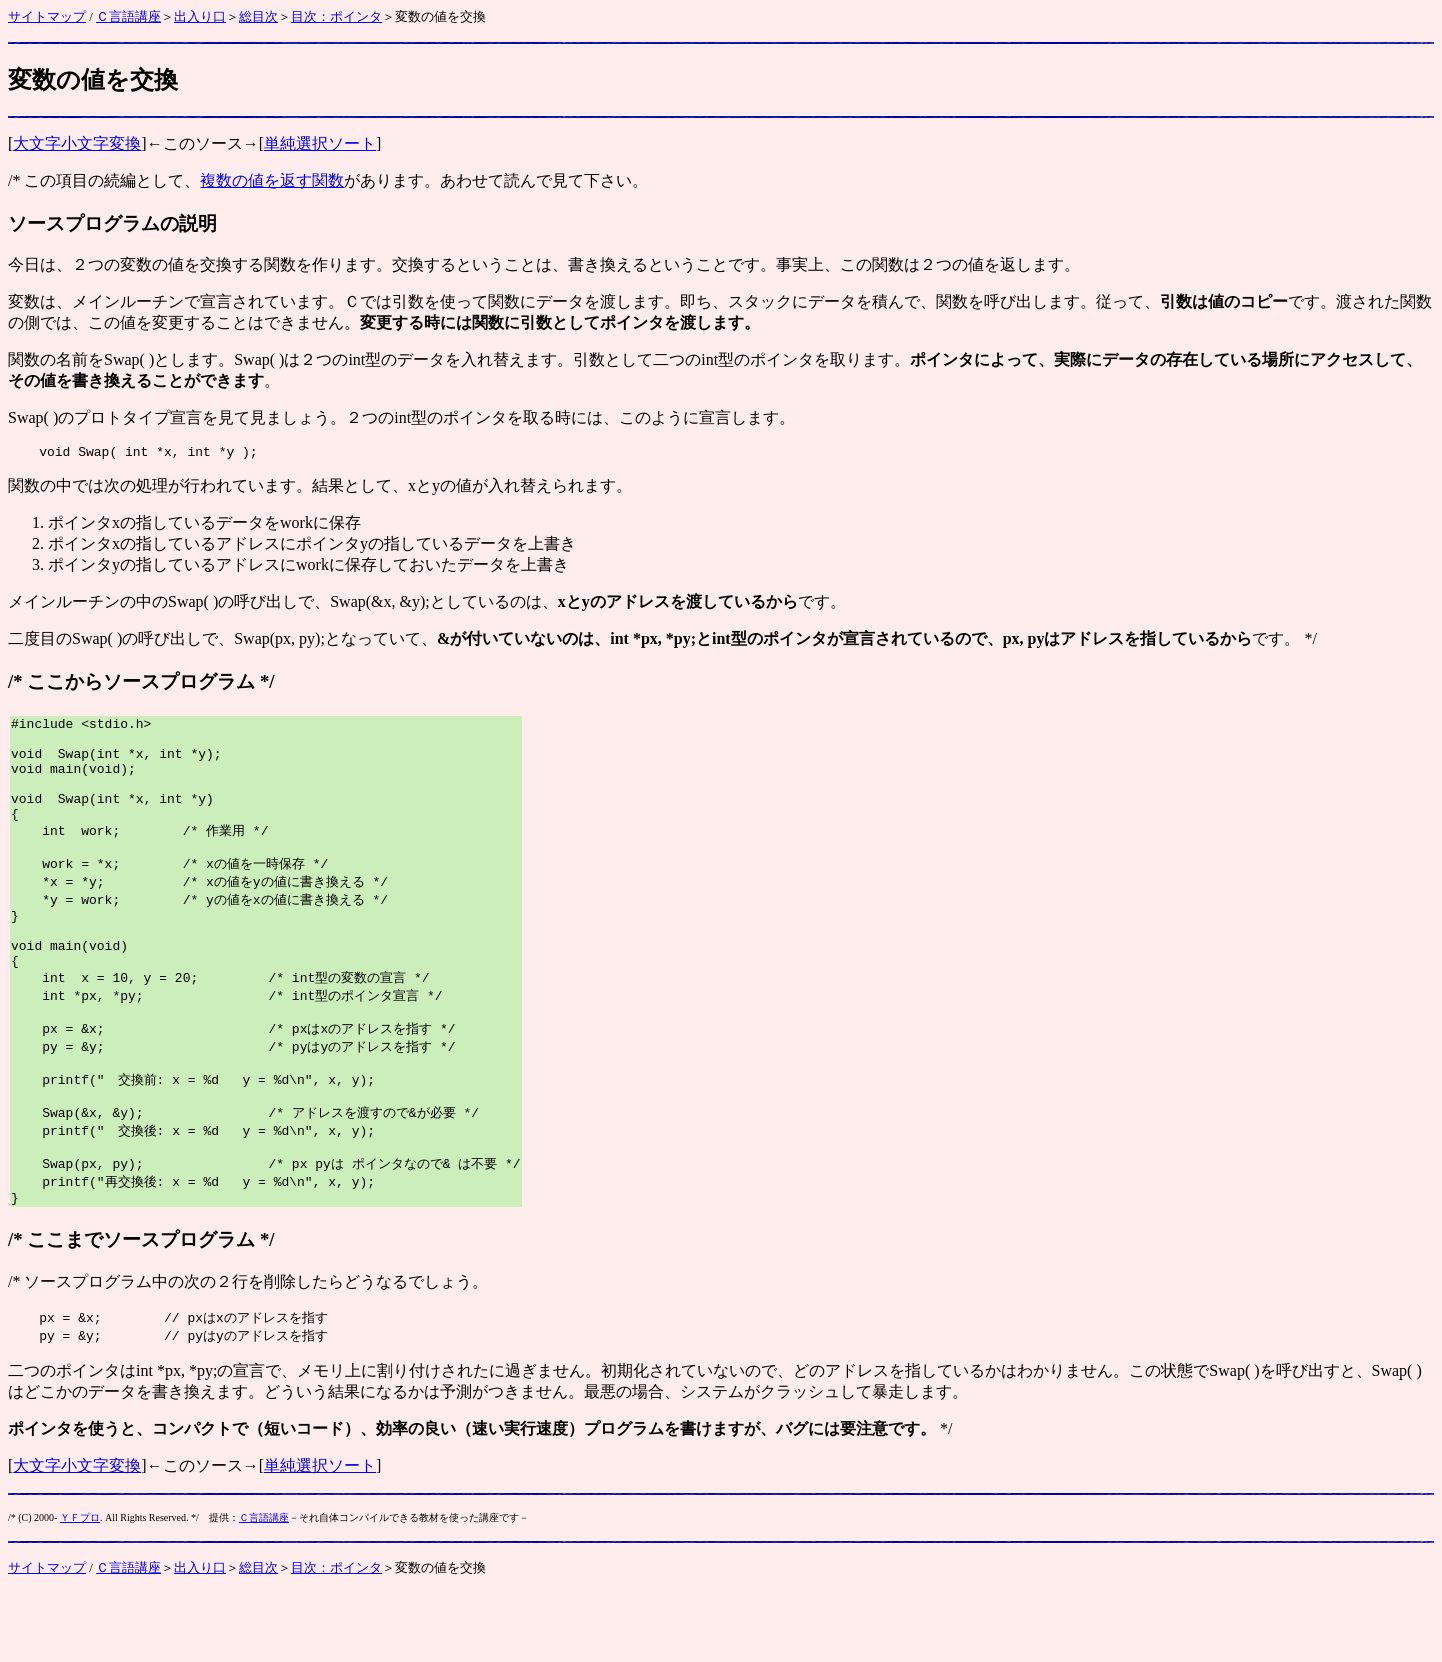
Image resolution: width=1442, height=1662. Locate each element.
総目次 (258, 16)
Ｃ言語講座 (128, 16)
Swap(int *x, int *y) (136, 819)
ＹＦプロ (80, 1586)
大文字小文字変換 (77, 143)
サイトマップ (47, 16)
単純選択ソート (320, 143)
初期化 (625, 1439)
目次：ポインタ (336, 16)
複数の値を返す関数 (272, 180)
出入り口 (200, 16)
